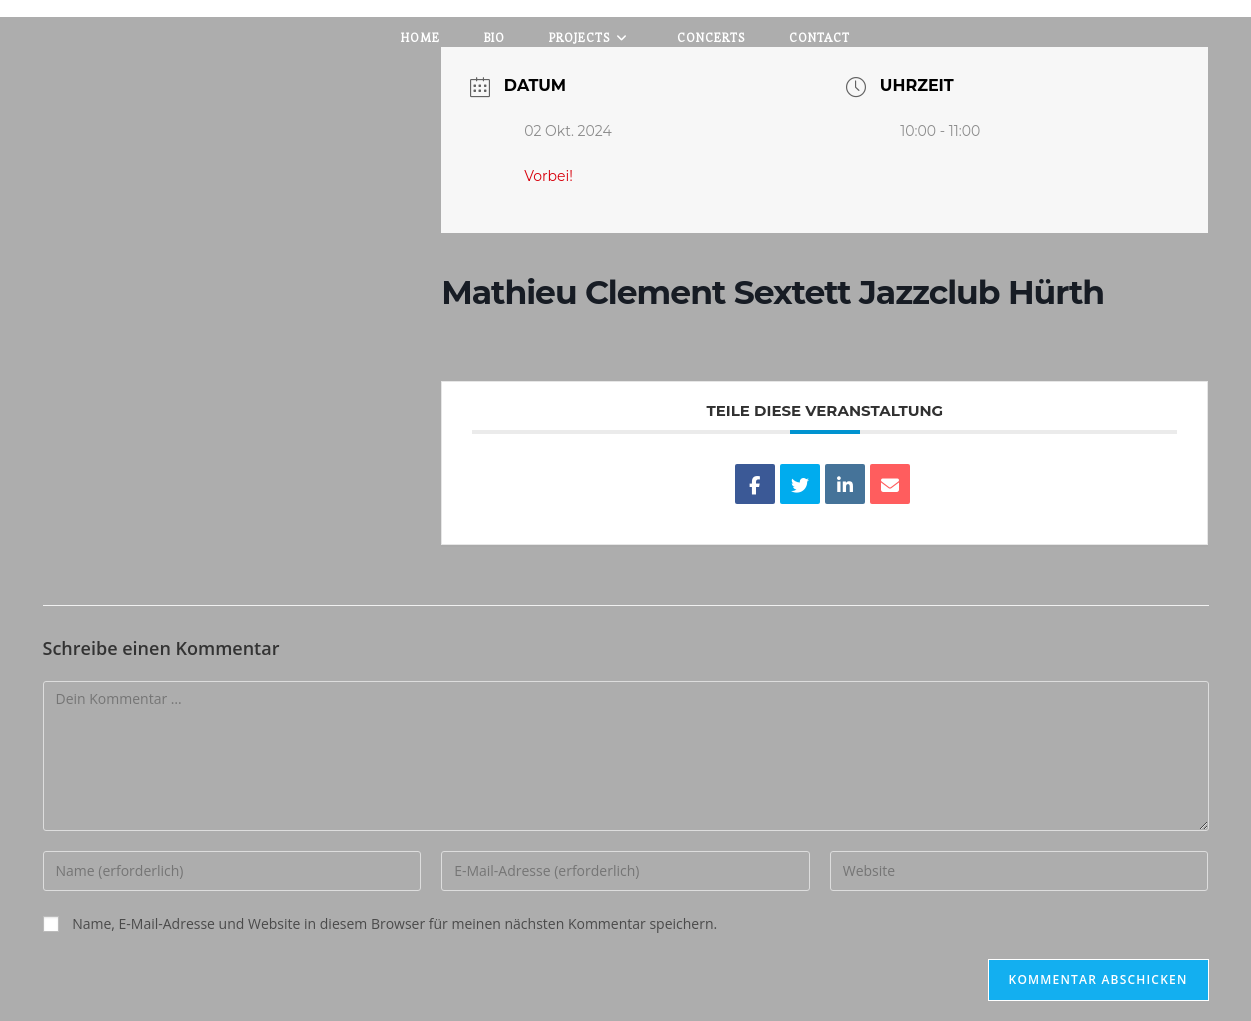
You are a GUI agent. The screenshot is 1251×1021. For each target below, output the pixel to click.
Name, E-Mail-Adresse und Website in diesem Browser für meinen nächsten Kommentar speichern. (394, 923)
